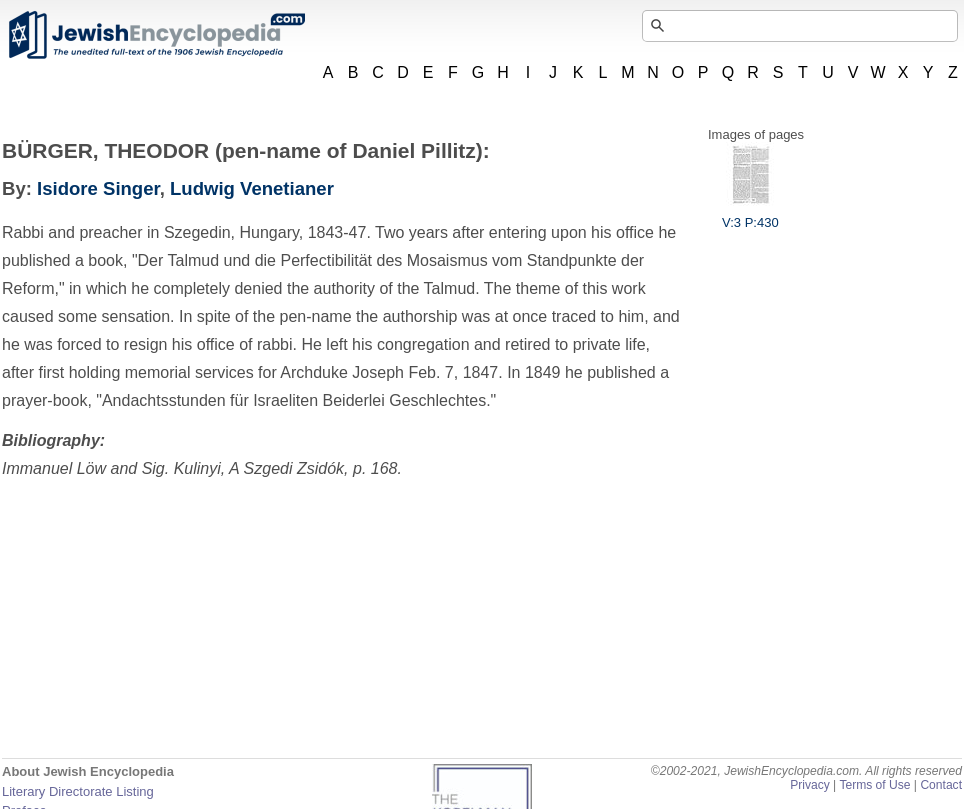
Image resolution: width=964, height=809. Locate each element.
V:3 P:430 (750, 215)
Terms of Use (874, 785)
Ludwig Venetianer (252, 188)
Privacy (810, 785)
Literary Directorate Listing (78, 791)
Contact (941, 785)
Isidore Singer (98, 188)
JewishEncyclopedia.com (156, 35)
